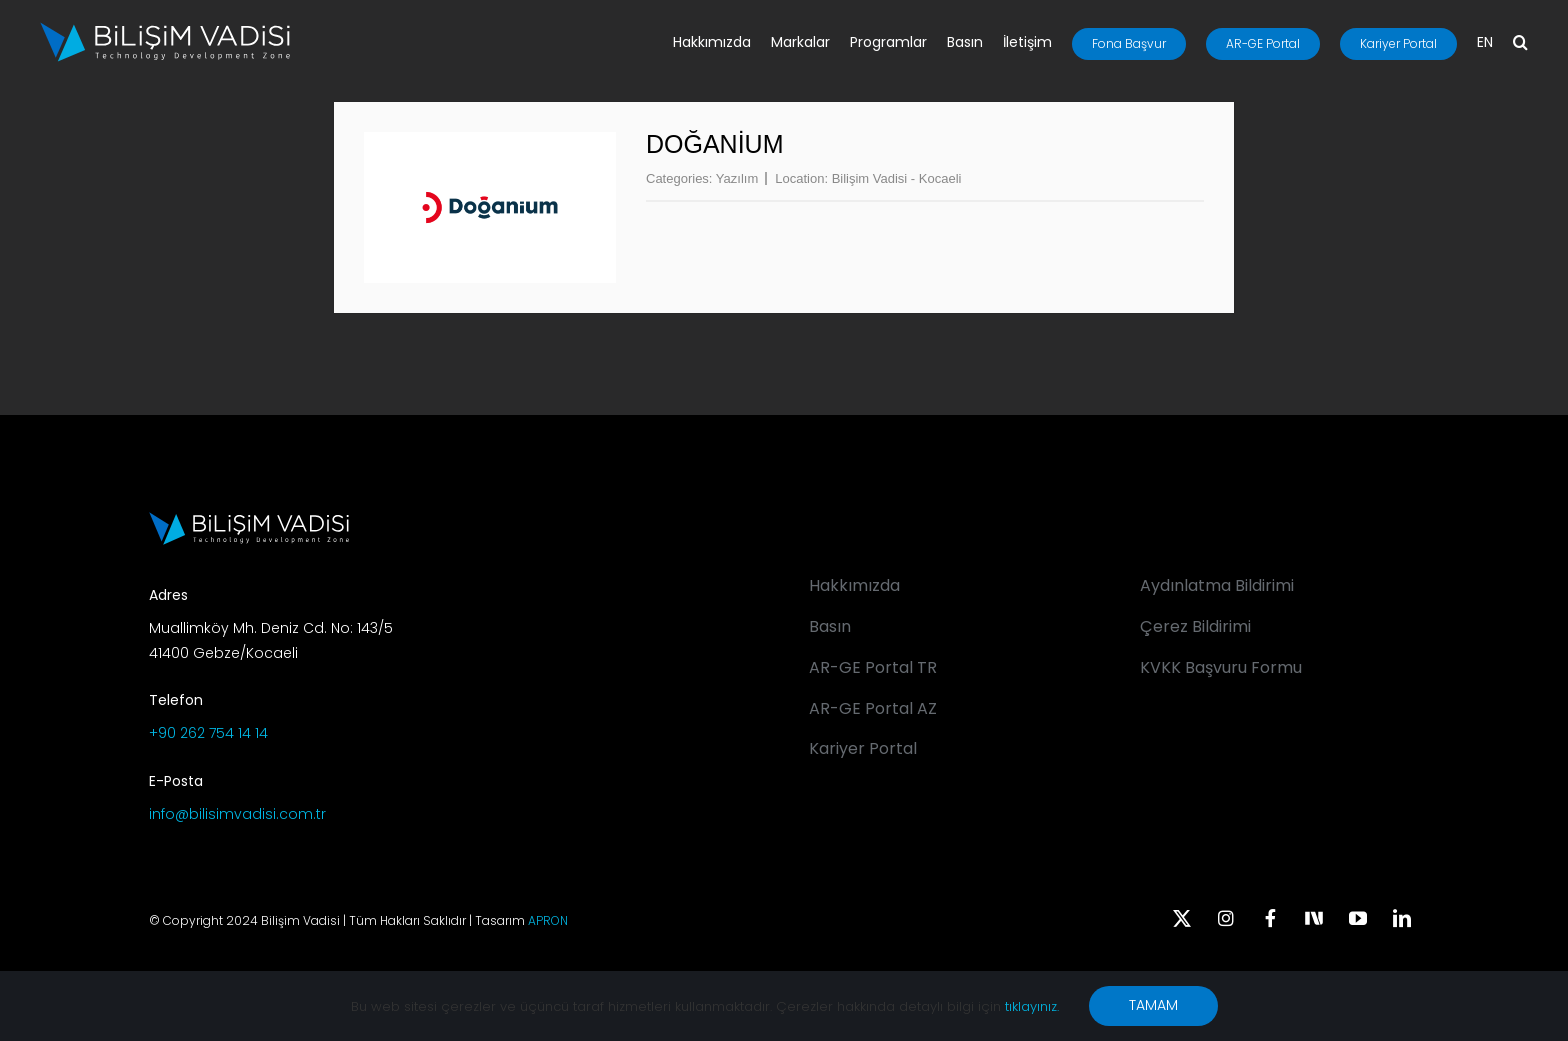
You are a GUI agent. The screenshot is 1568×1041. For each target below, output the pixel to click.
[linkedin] (1402, 918)
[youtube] (1358, 918)
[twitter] (1182, 918)
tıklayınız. (1032, 1006)
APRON (548, 920)
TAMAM (1153, 1005)
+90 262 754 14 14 (208, 733)
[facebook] (1270, 918)
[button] (1520, 44)
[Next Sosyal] (1314, 916)
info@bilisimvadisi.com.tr (237, 814)
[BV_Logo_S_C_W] (165, 29)
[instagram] (1226, 918)
